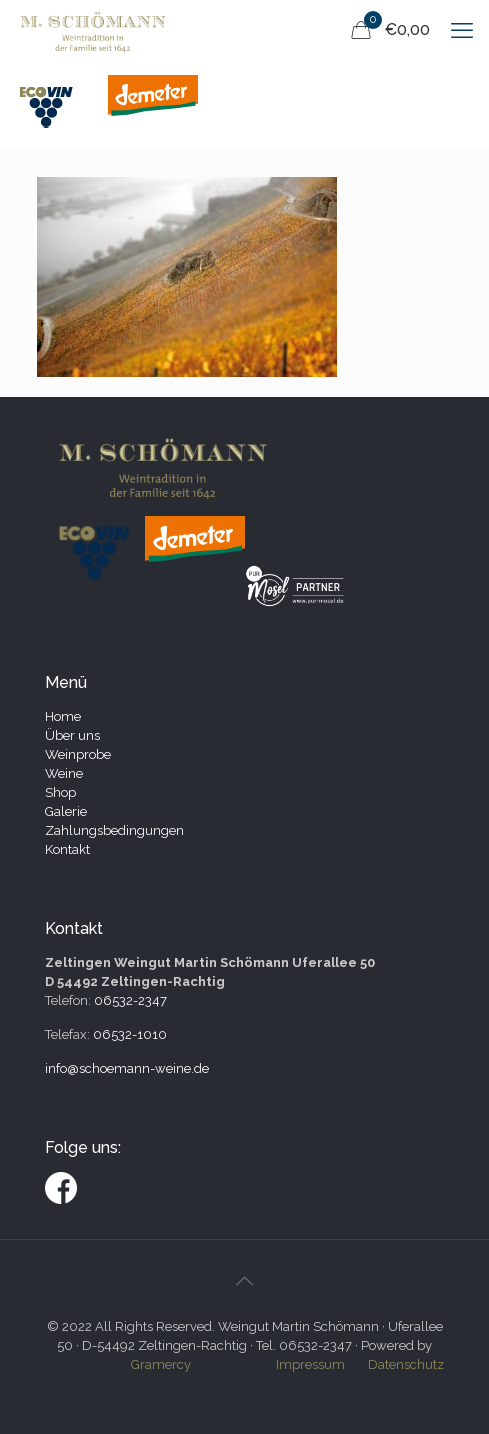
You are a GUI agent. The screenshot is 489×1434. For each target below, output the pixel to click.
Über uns (72, 735)
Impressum (310, 1364)
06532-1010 (130, 1034)
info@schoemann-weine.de (127, 1068)
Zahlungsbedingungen (114, 830)
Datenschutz (406, 1364)
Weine (64, 773)
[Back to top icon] (245, 1281)
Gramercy (161, 1364)
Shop (60, 792)
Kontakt (67, 849)
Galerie (66, 811)
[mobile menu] (462, 30)
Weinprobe (78, 754)
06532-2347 (130, 1000)
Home (63, 716)
